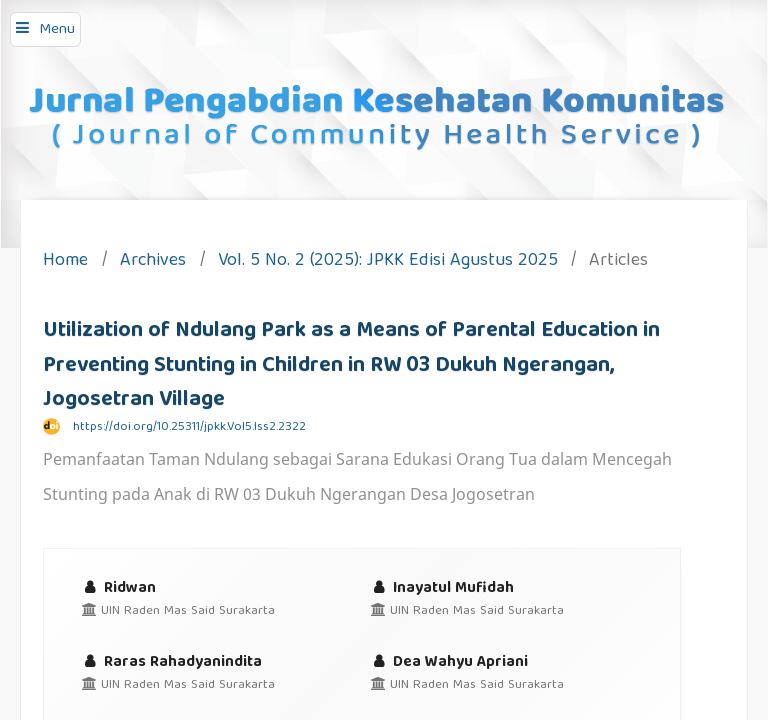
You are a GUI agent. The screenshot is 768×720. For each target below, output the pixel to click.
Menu (57, 30)
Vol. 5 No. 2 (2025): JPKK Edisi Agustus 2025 (388, 262)
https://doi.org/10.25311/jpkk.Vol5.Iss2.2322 (189, 427)
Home (65, 262)
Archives (153, 262)
